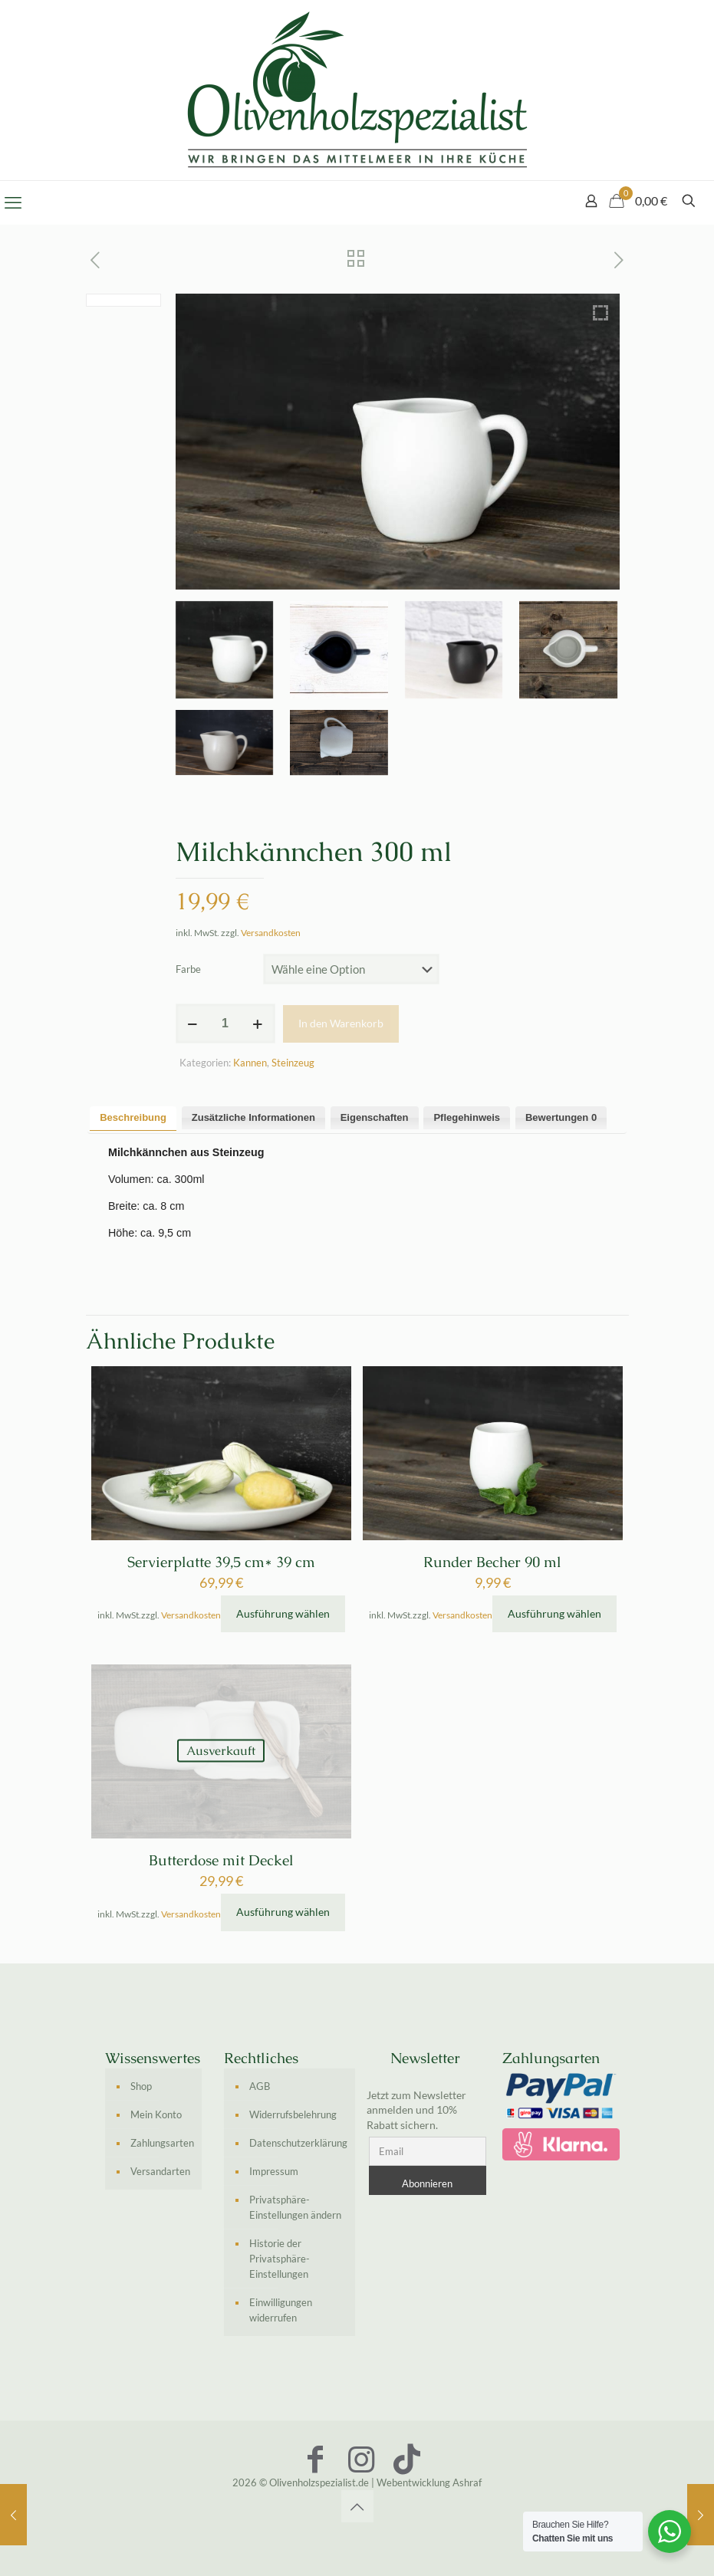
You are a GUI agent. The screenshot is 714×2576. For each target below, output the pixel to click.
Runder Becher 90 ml (492, 1562)
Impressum (273, 2171)
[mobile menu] (13, 202)
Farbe (188, 969)
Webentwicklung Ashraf (429, 2482)
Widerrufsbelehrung (293, 2114)
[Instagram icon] (361, 2458)
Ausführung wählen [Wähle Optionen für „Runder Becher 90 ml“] (554, 1613)
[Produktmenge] (225, 1023)
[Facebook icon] (315, 2458)
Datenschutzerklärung (298, 2143)
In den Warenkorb (340, 1023)
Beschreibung (133, 1117)
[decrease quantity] (192, 1023)
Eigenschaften (375, 1117)
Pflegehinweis (466, 1117)
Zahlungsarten (162, 2143)
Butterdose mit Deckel (221, 1860)
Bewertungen (561, 1117)
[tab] (133, 1118)
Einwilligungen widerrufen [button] (280, 2310)
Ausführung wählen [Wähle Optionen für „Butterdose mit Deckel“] (283, 1911)
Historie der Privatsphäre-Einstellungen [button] (279, 2258)
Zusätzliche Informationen (253, 1117)
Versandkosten (271, 932)
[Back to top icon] (357, 2506)
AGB (259, 2086)
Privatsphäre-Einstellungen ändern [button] (295, 2207)
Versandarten (160, 2171)
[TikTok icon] (407, 2458)
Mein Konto (156, 2114)
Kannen (250, 1062)
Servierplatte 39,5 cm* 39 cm (221, 1562)
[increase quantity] (258, 1023)
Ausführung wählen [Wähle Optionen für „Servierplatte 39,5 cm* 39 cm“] (283, 1613)
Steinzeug (292, 1062)
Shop (141, 2086)
